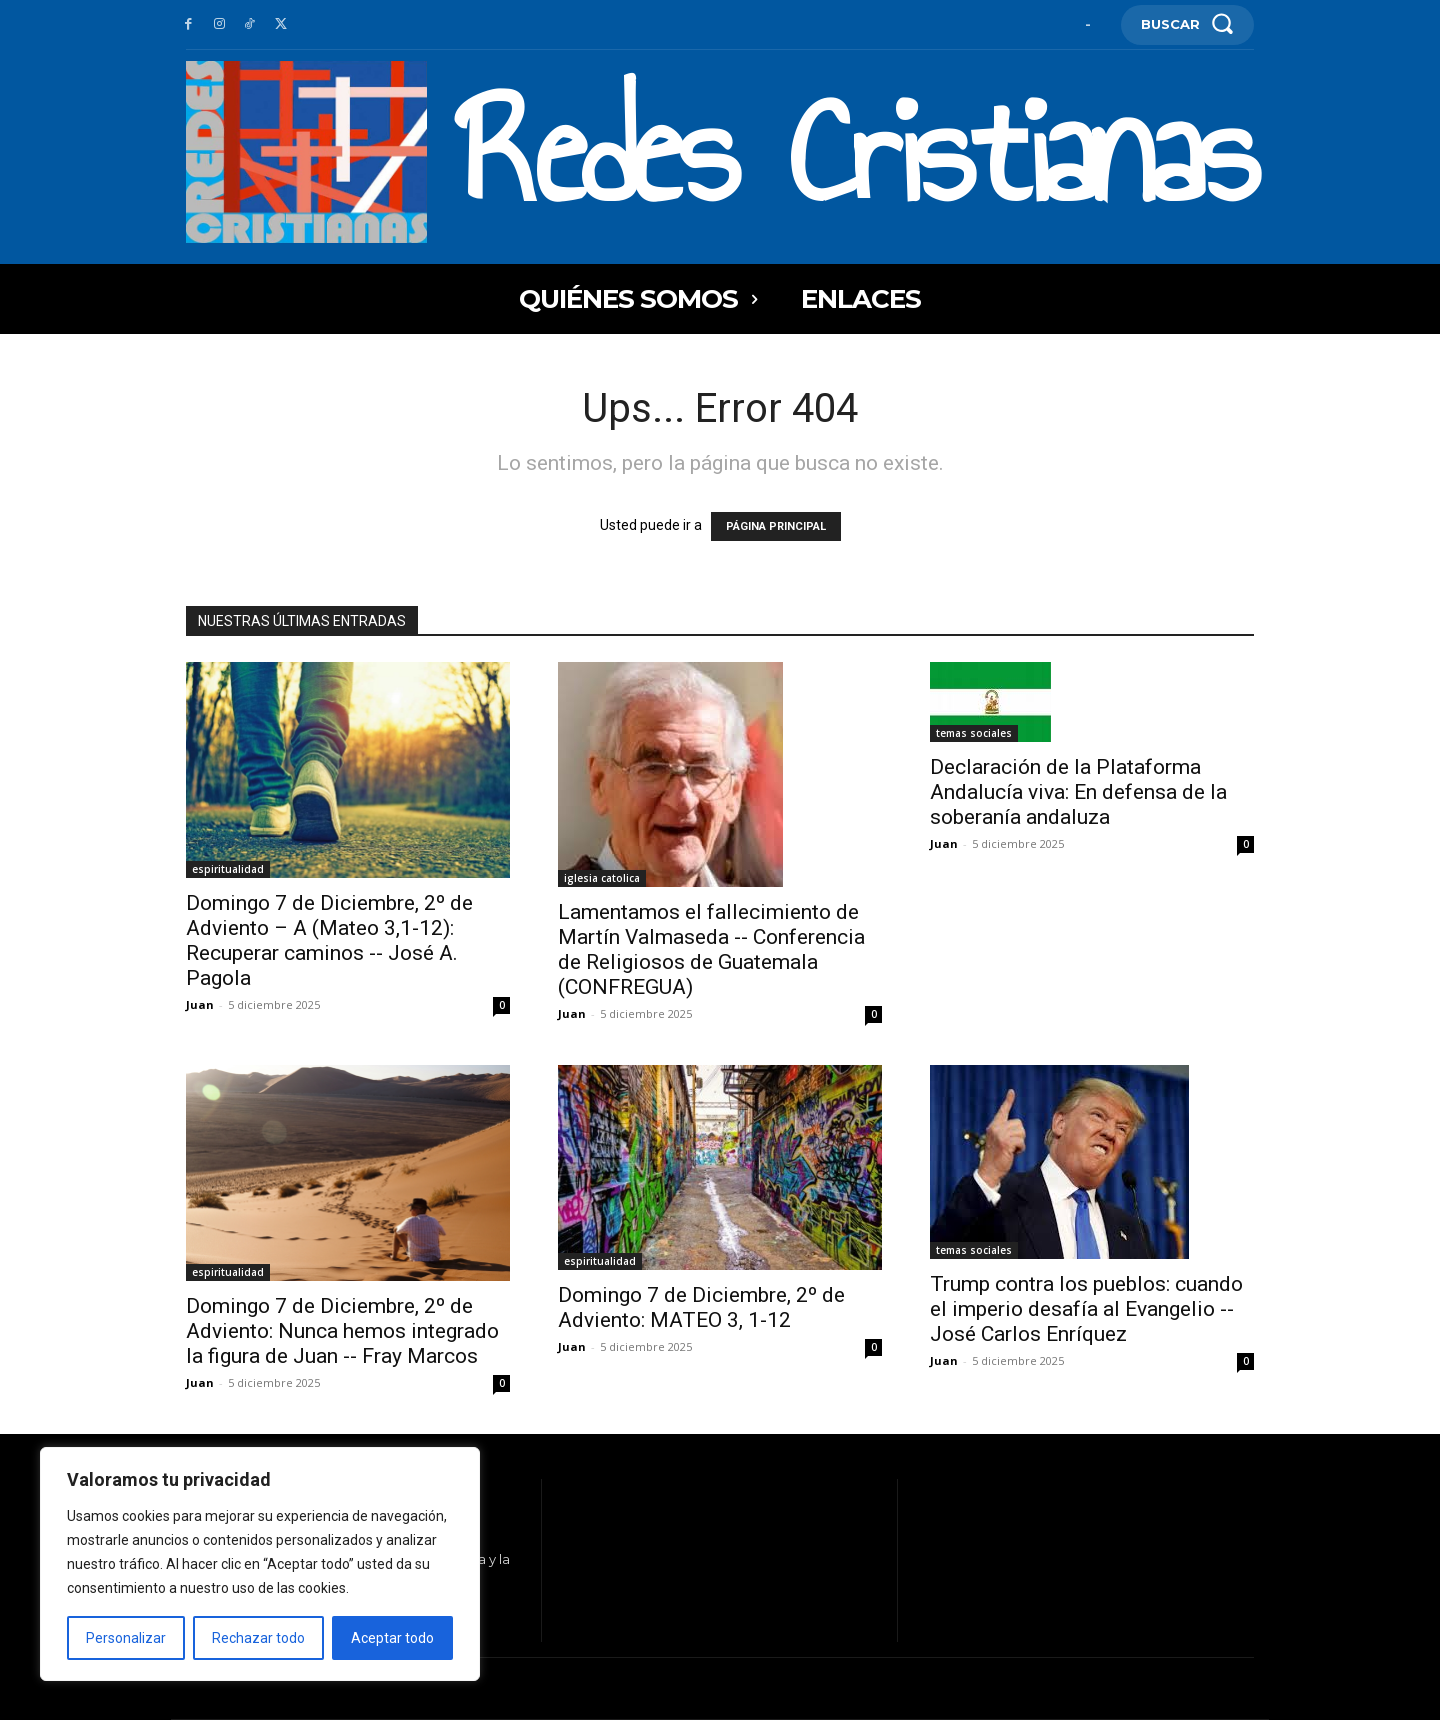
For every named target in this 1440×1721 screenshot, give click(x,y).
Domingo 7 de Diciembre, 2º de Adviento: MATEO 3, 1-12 (701, 1307)
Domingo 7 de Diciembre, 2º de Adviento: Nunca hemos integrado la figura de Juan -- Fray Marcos (342, 1331)
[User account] (1088, 24)
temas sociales (974, 733)
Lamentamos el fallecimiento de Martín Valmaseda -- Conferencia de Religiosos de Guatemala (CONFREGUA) (711, 949)
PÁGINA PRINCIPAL (776, 526)
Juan (200, 1004)
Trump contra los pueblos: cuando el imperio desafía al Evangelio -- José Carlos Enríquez (1086, 1309)
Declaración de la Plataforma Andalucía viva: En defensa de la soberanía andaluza (1078, 792)
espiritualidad (228, 869)
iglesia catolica (602, 878)
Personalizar (126, 1638)
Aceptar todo (392, 1638)
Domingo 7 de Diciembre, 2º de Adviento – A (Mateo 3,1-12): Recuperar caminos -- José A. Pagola (329, 940)
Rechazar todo (258, 1638)
